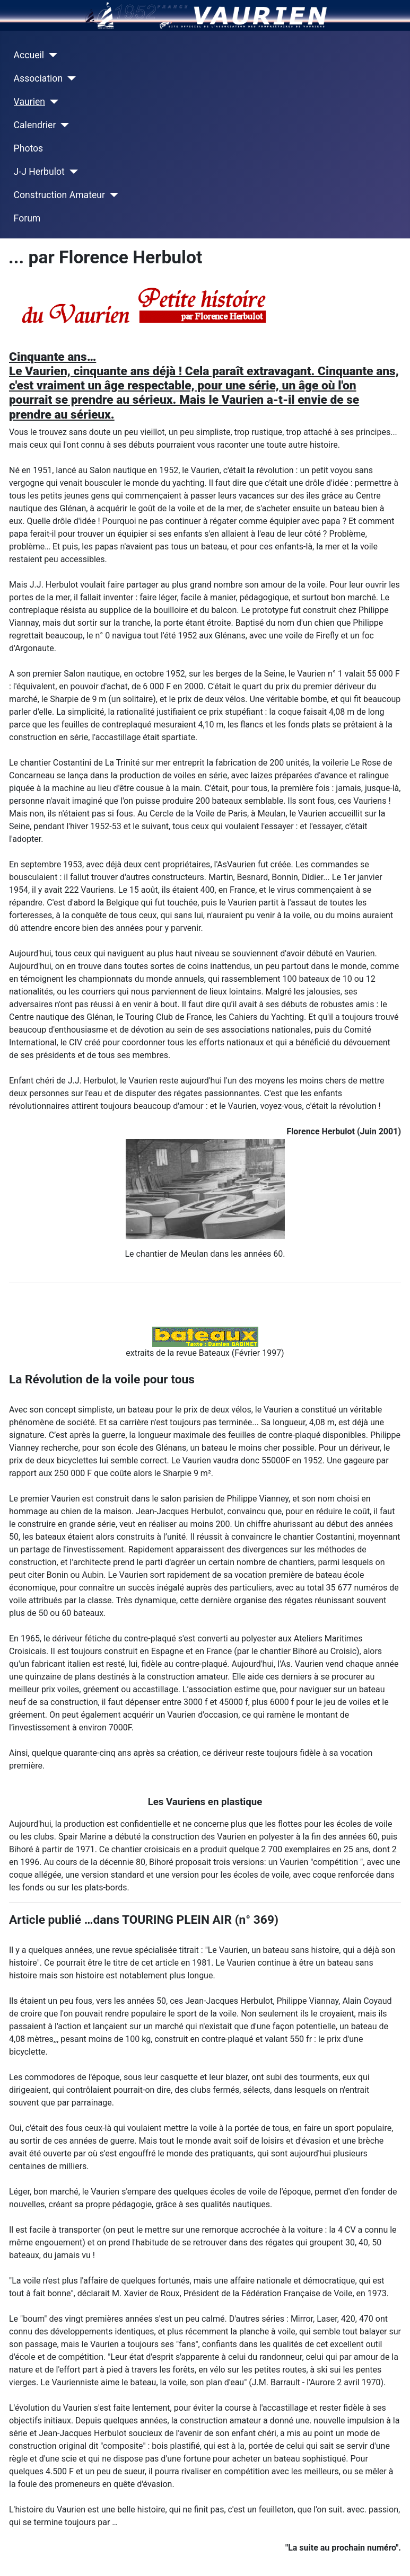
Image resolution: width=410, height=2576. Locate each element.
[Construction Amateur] (111, 195)
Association (38, 78)
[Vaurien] (51, 102)
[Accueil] (50, 55)
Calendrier (35, 125)
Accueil (29, 55)
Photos (28, 148)
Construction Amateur (59, 195)
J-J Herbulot (39, 171)
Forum (27, 218)
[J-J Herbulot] (71, 172)
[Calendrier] (62, 125)
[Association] (69, 78)
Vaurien (29, 101)
